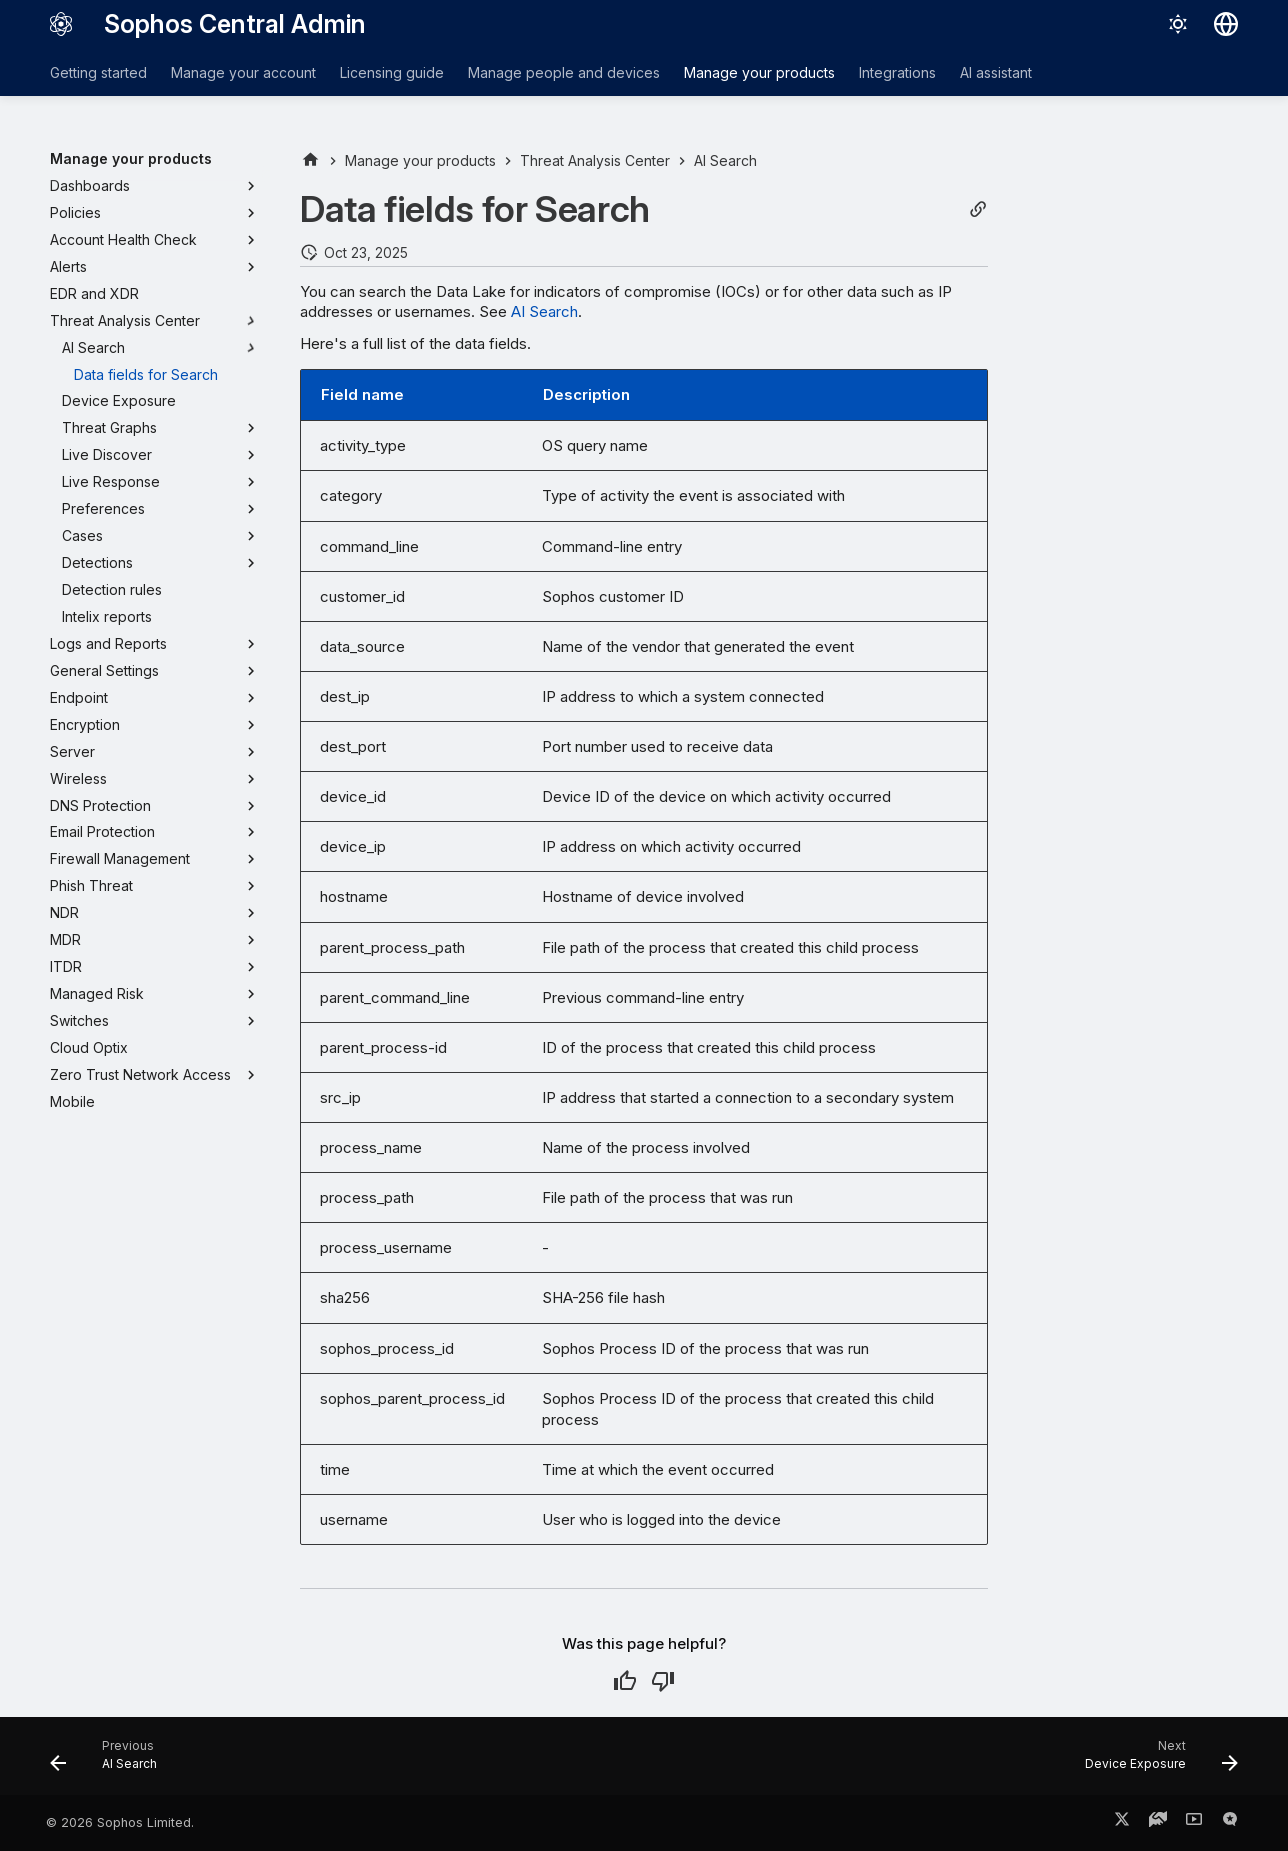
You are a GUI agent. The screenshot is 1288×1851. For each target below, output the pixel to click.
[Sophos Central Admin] (61, 24)
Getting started (98, 72)
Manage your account (243, 72)
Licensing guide (392, 72)
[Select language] (1226, 24)
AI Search (544, 311)
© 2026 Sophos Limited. (120, 1822)
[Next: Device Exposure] (1155, 1762)
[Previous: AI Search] (110, 1762)
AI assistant (996, 72)
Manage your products (759, 72)
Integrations (897, 72)
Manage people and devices (564, 72)
